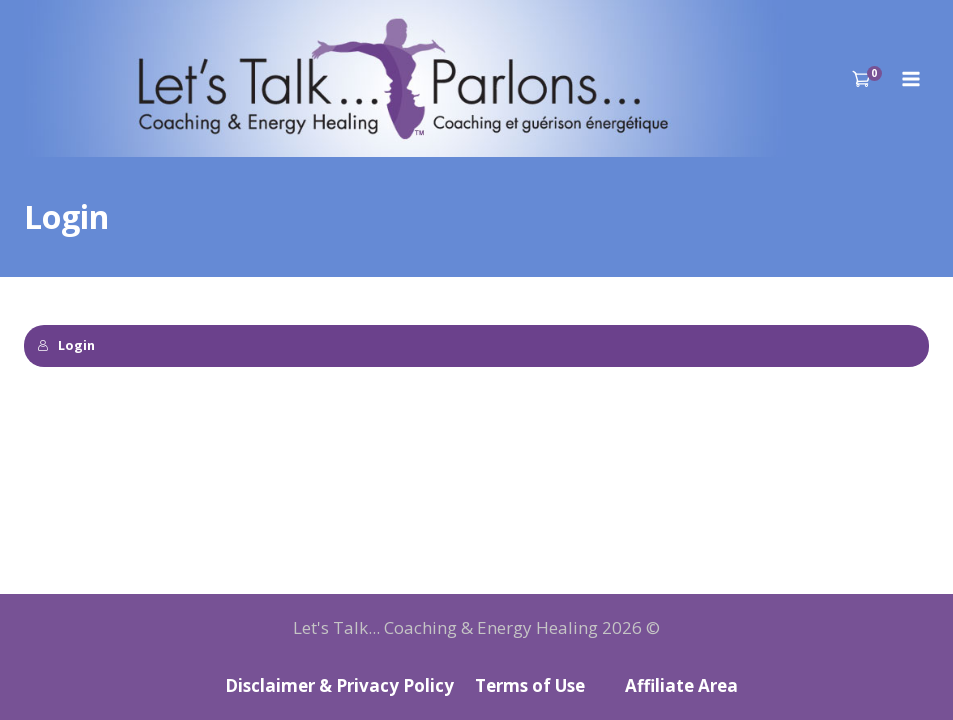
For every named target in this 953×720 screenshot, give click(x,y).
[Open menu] (910, 78)
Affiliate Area (681, 685)
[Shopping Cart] (867, 78)
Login (66, 345)
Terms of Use (530, 685)
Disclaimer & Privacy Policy (339, 685)
